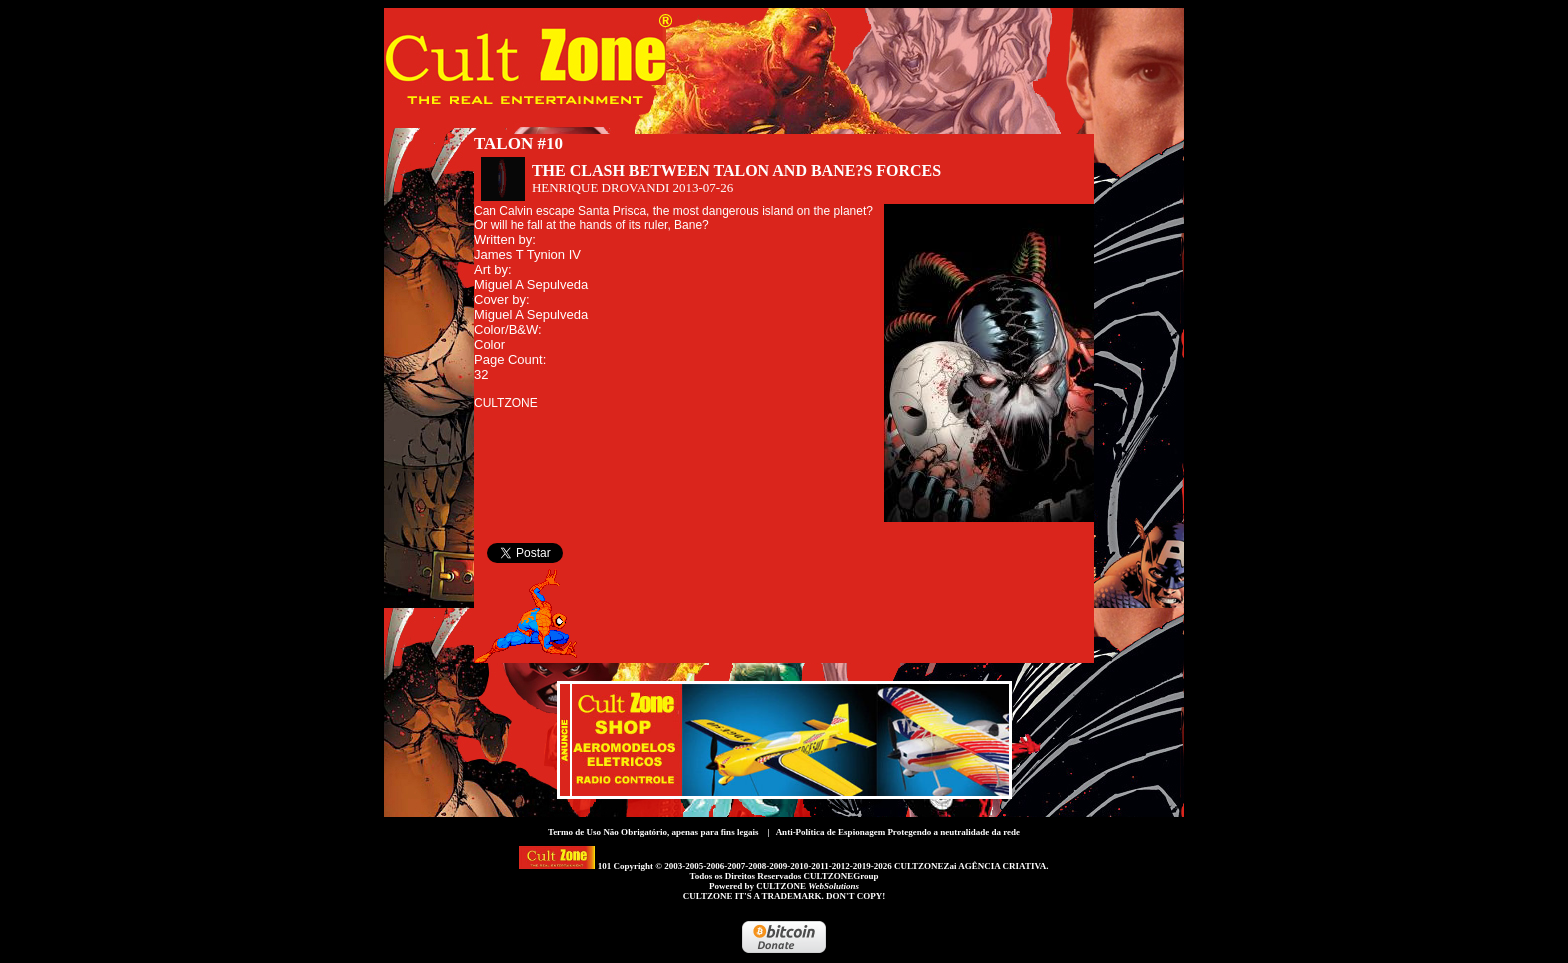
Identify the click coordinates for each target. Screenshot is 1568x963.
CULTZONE (807, 886)
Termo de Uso (574, 832)
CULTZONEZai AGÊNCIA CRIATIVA (970, 866)
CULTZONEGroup (840, 876)
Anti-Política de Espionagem (831, 832)
